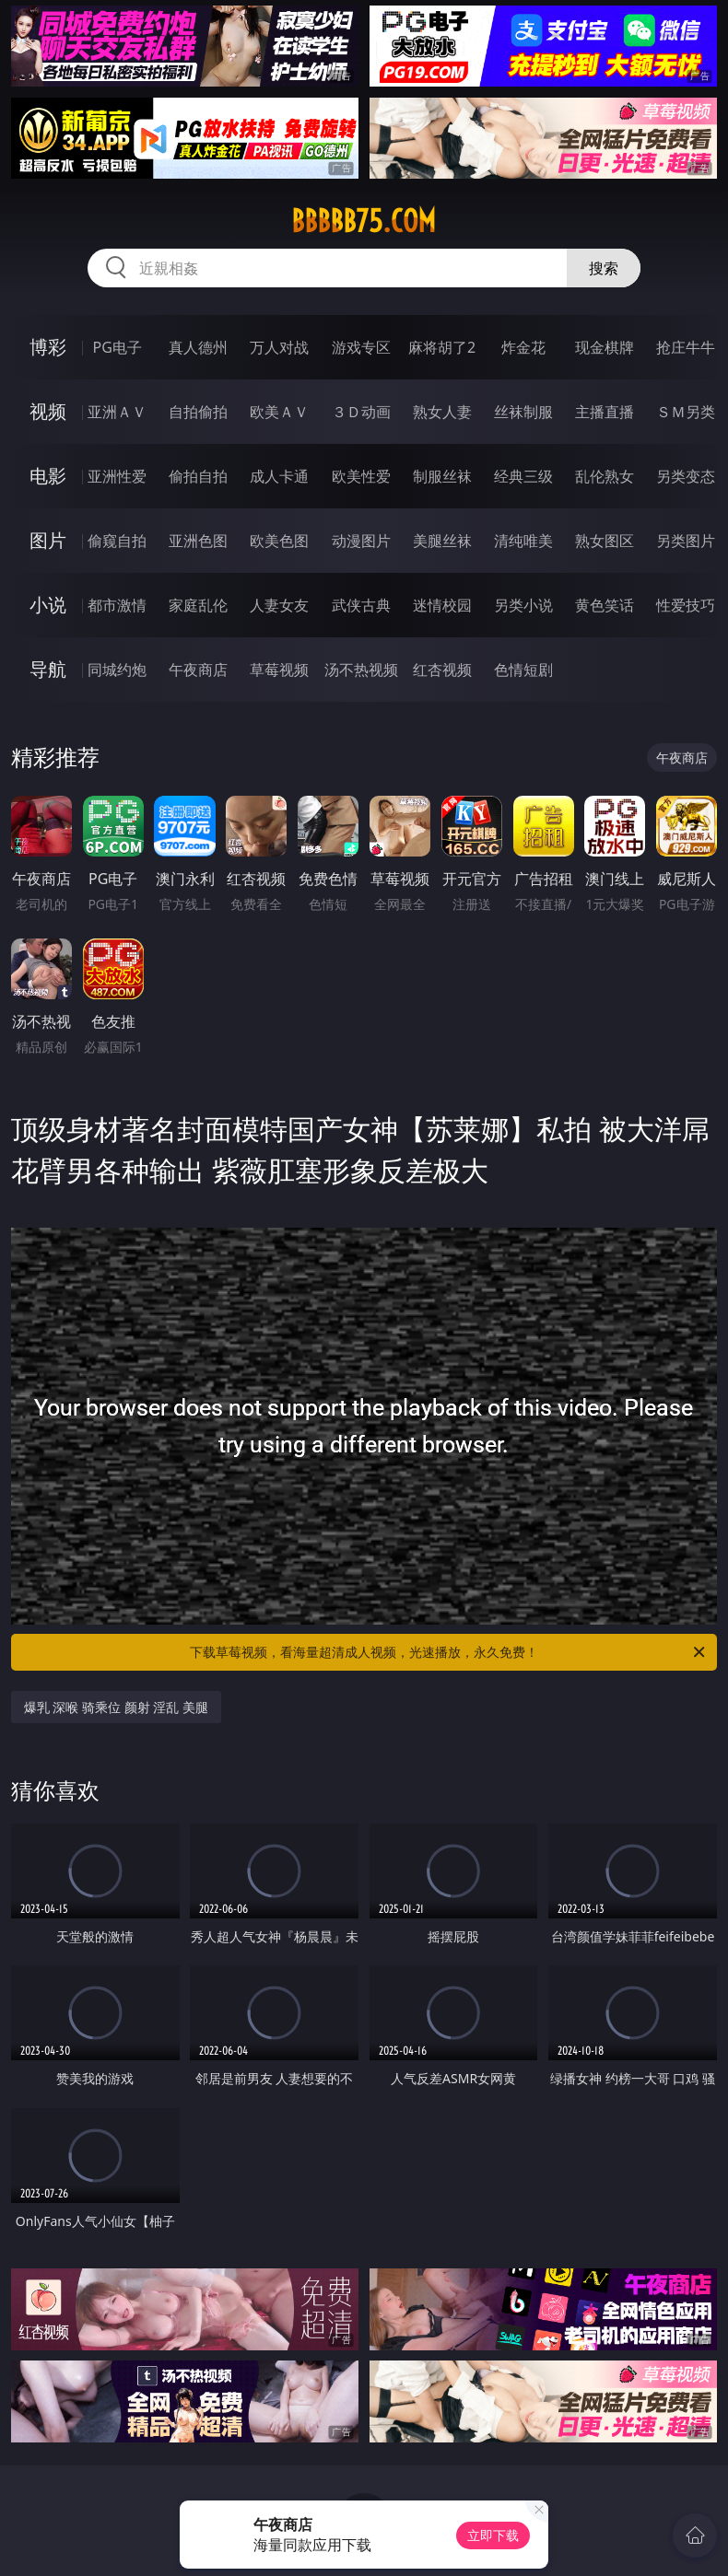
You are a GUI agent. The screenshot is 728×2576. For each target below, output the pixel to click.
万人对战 (279, 347)
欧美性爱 (361, 476)
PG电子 (117, 347)
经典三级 (523, 476)
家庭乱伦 (198, 605)
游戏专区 (361, 347)
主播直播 (604, 412)
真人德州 (198, 347)
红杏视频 (442, 669)
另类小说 (523, 605)
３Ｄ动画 (361, 412)
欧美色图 (279, 540)
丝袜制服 (523, 412)
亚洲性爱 (117, 476)
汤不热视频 (361, 669)
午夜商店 (198, 669)
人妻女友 (279, 605)
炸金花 (523, 347)
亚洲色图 (198, 540)
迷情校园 (442, 605)
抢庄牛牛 (685, 347)
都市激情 (117, 605)
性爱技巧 (685, 605)
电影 (47, 475)
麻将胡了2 (442, 347)
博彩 (47, 346)
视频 (47, 411)
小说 (47, 604)
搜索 (603, 268)
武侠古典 (361, 605)
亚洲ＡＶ (117, 412)
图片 (47, 540)
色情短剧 (523, 669)
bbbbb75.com (363, 221)
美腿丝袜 (442, 540)
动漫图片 (361, 540)
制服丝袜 (442, 476)
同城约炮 (117, 669)
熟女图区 (604, 540)
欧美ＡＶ (279, 412)
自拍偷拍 (198, 412)
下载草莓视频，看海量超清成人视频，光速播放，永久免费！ (449, 1652)
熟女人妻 (442, 412)
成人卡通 (279, 476)
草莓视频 (279, 669)
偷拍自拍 (198, 476)
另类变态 (685, 476)
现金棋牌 (604, 347)
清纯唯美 (523, 540)
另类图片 (685, 540)
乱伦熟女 (604, 476)
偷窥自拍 (117, 540)
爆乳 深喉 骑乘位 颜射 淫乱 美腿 (116, 1707)
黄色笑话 (604, 605)
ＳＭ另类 (685, 412)
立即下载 (493, 2535)
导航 (47, 669)
